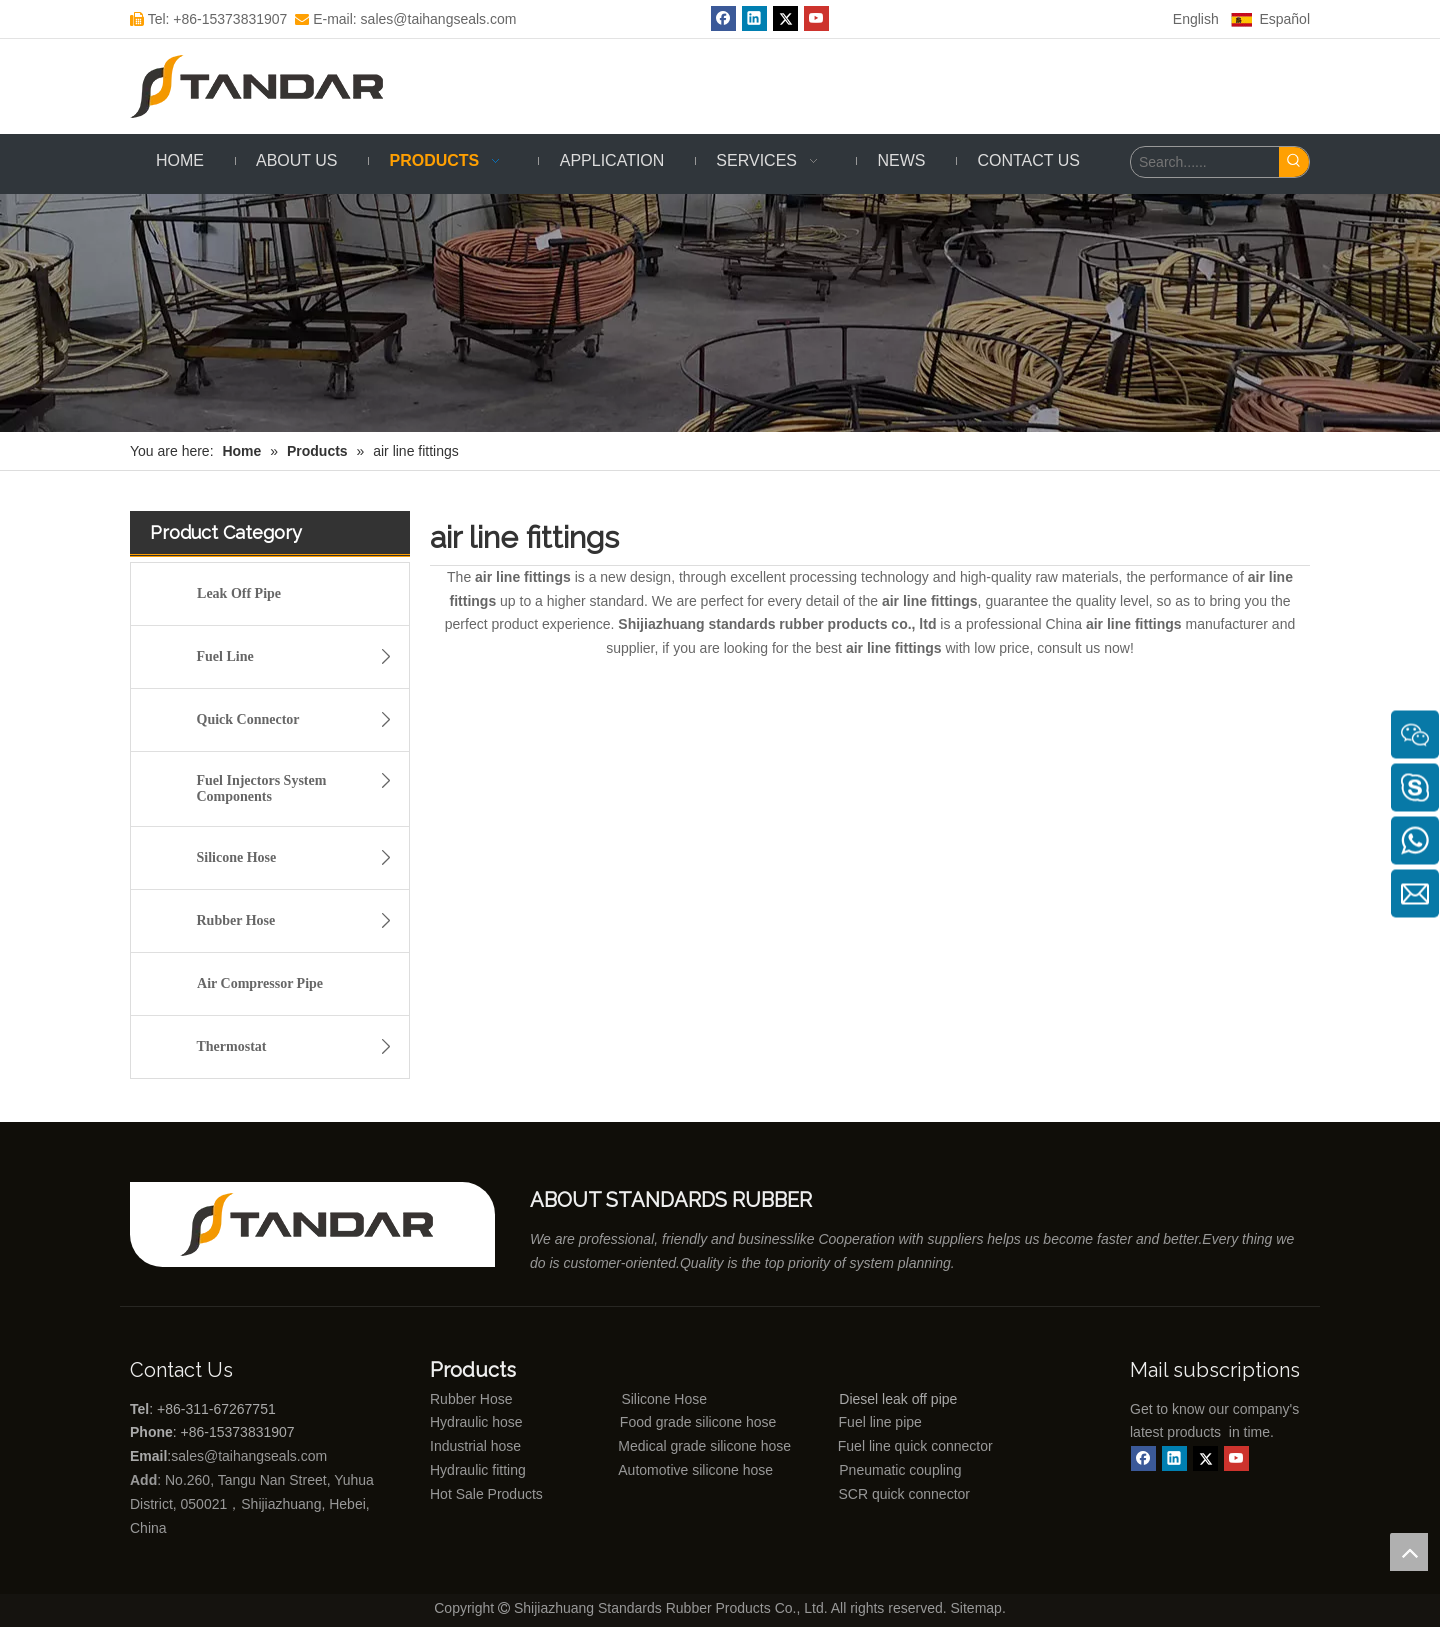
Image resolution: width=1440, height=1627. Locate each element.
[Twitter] (785, 18)
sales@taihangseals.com (251, 1456)
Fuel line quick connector (915, 1446)
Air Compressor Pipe (260, 983)
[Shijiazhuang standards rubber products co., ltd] (320, 1224)
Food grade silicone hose (700, 1422)
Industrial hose (475, 1446)
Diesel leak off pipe (898, 1399)
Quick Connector (300, 720)
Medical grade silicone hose (704, 1446)
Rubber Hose (300, 921)
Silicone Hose (300, 858)
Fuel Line (300, 657)
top (1409, 1552)
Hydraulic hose (476, 1422)
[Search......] (1205, 162)
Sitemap (976, 1608)
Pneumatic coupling (900, 1470)
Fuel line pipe (880, 1422)
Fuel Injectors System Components (300, 785)
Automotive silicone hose (659, 1470)
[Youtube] (816, 18)
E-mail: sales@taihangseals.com (405, 19)
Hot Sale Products (486, 1494)
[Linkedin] (754, 18)
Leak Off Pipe (239, 593)
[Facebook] (723, 18)
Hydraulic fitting (478, 1470)
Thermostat (300, 1047)
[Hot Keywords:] (1294, 162)
